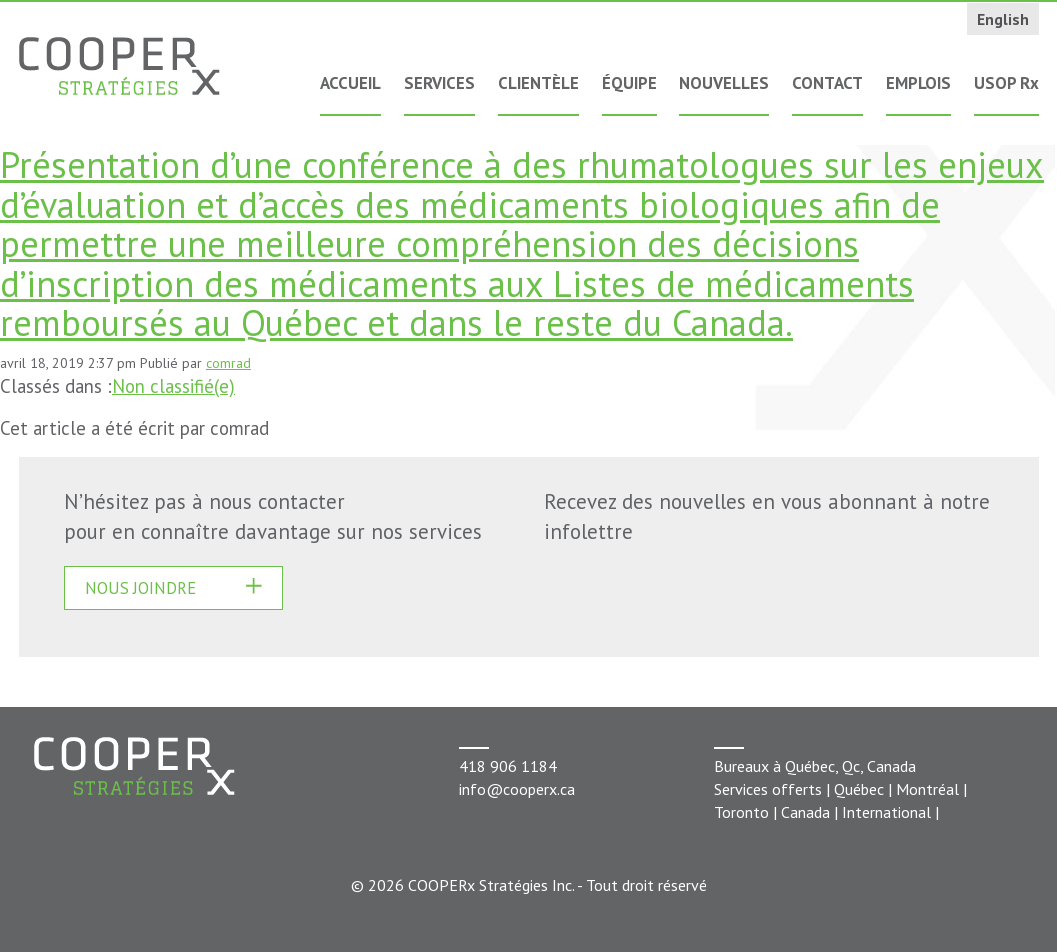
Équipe (629, 83)
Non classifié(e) (173, 386)
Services (439, 83)
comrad (228, 363)
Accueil (350, 83)
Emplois (918, 83)
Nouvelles (724, 83)
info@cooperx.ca (517, 789)
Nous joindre (140, 588)
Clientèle (538, 83)
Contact (827, 83)
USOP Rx (1006, 83)
